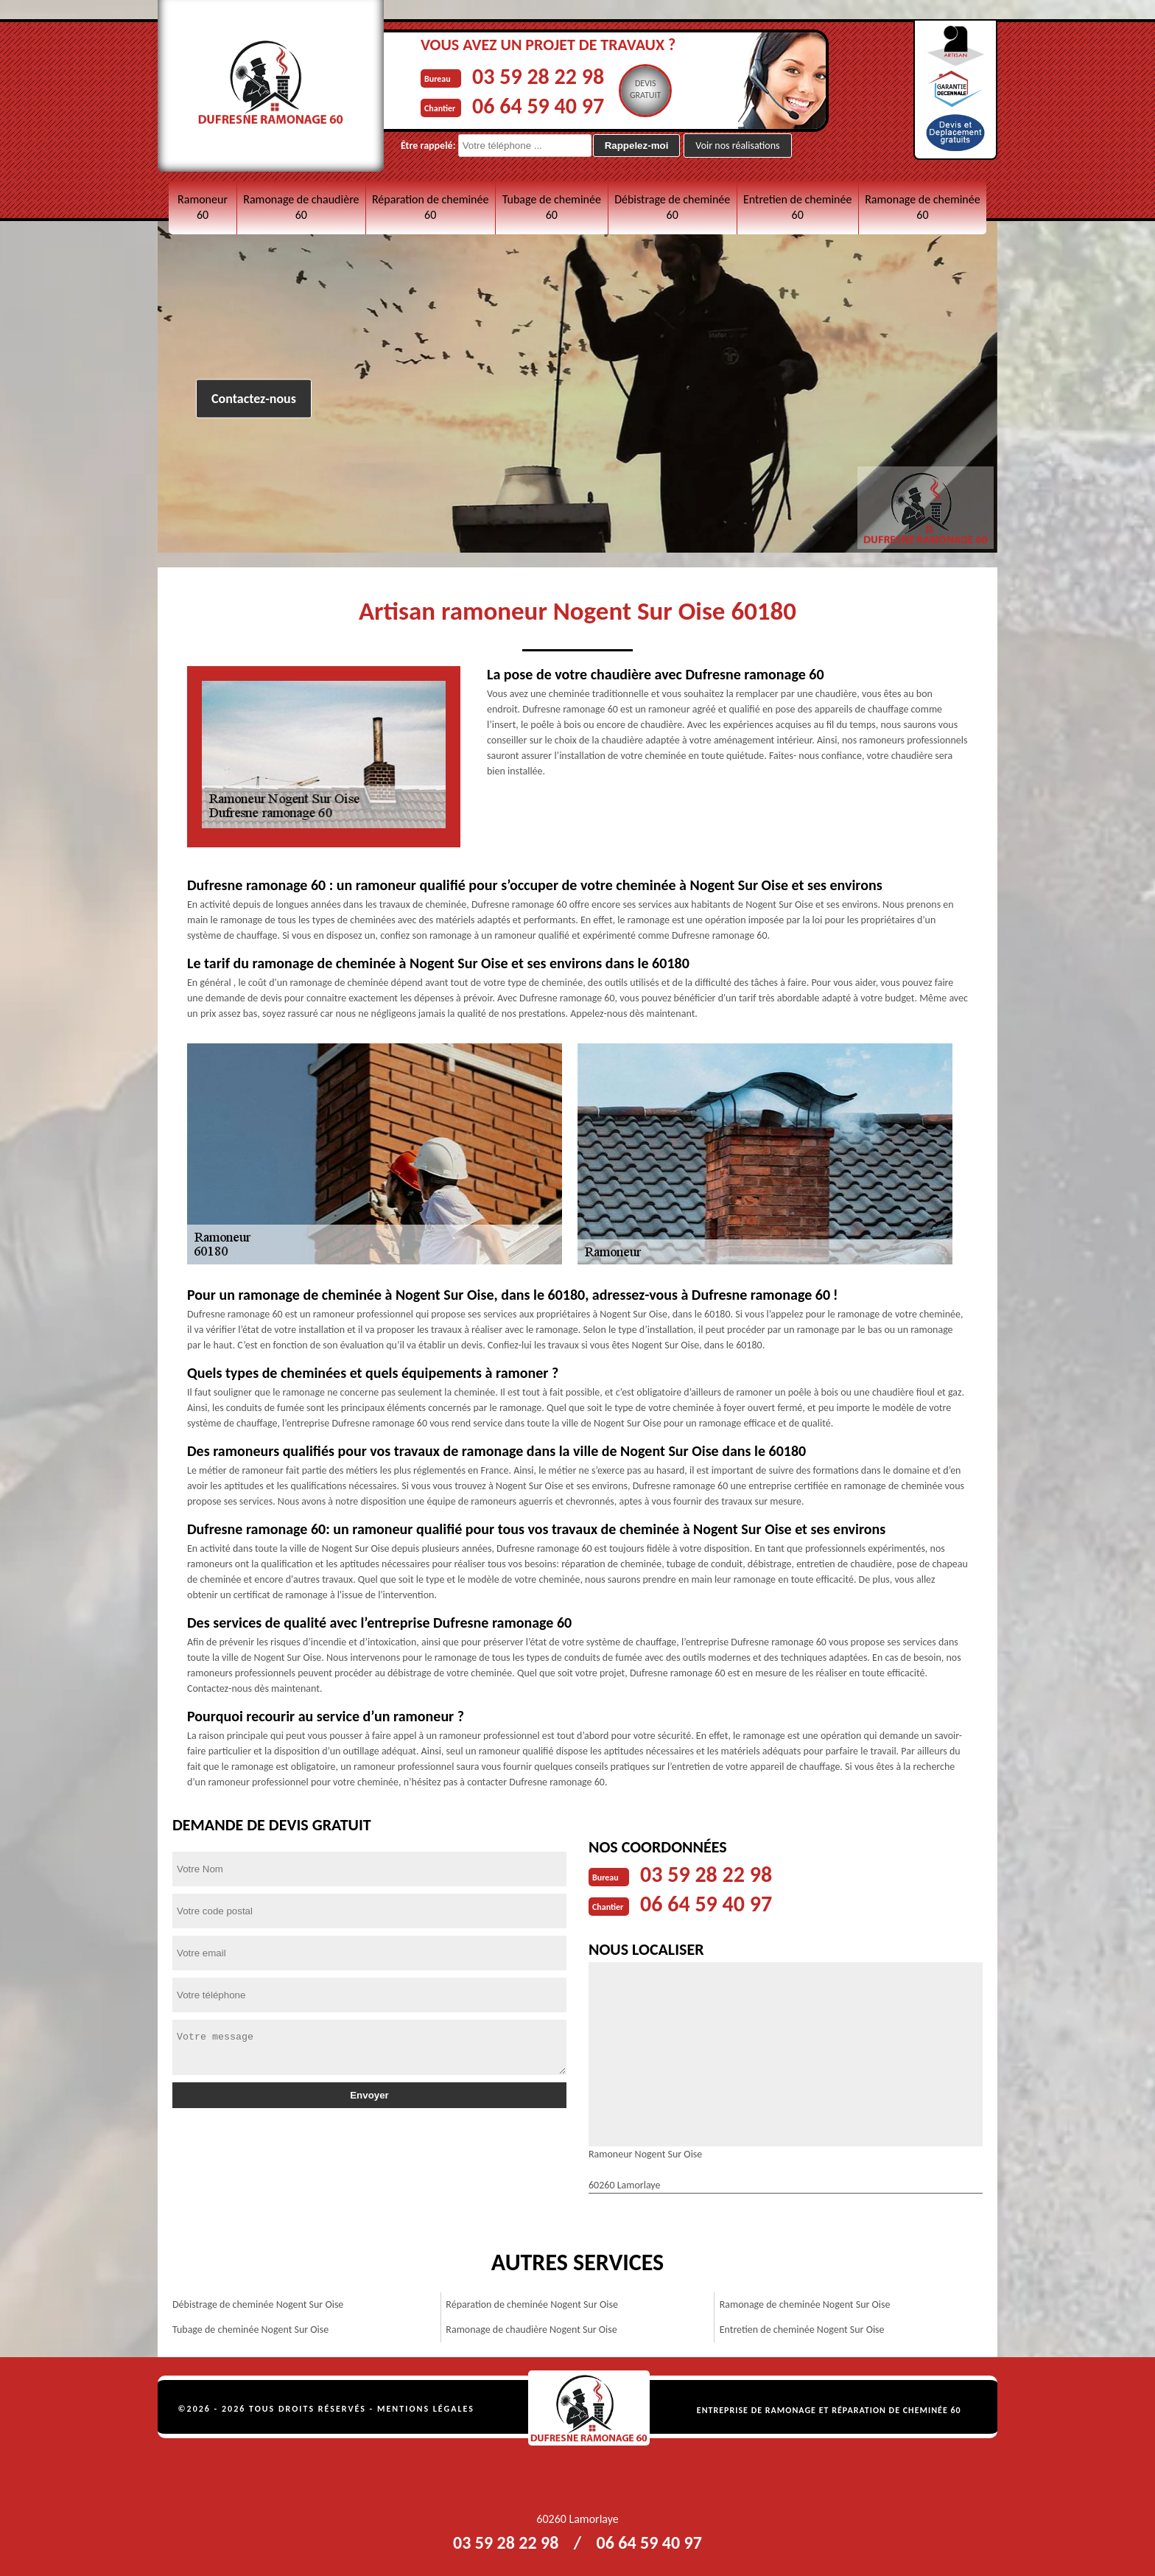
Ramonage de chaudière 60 (301, 207)
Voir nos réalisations (737, 145)
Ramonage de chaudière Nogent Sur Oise (531, 2329)
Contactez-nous (253, 399)
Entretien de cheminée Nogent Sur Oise (802, 2329)
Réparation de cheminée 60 (430, 207)
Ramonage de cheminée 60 (922, 207)
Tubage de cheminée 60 (551, 207)
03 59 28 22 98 (538, 76)
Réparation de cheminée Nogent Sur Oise (532, 2304)
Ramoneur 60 (203, 207)
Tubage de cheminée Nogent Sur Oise (250, 2329)
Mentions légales (425, 2409)
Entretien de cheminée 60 (797, 207)
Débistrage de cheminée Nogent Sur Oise (257, 2304)
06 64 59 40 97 (538, 105)
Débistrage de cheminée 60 (672, 207)
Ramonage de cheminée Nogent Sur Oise (805, 2304)
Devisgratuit (645, 89)
